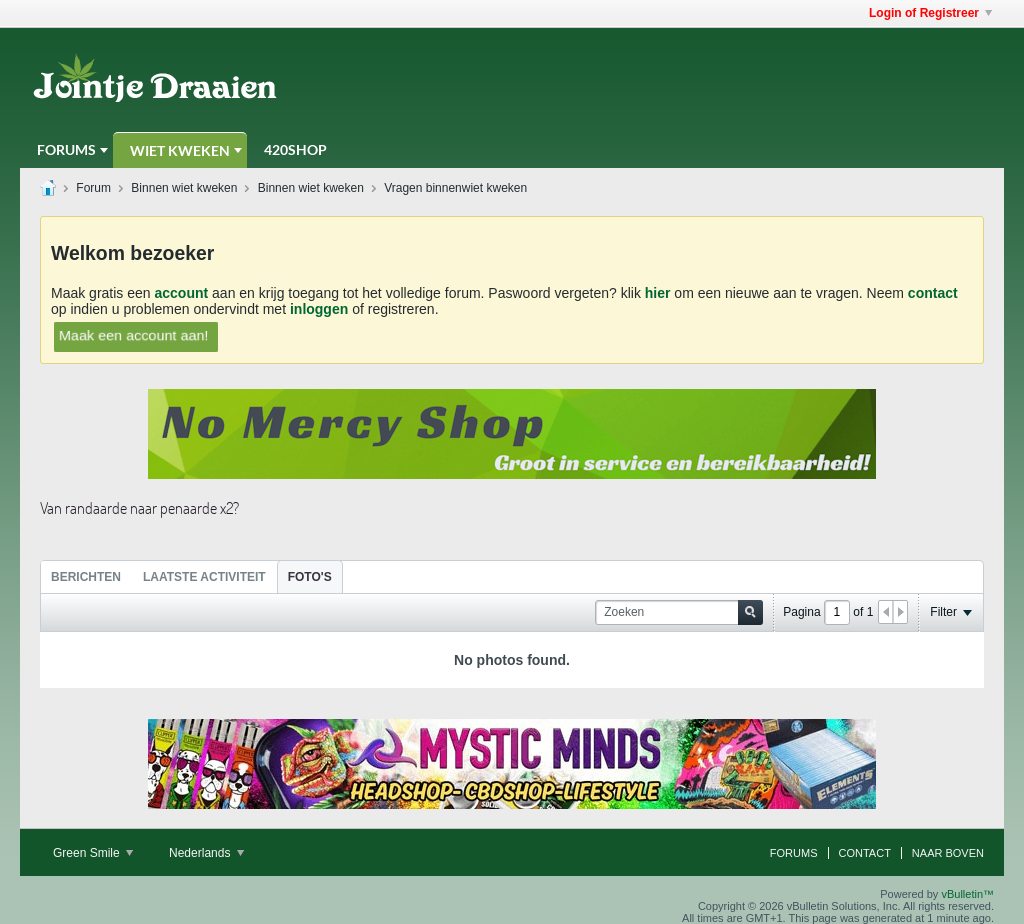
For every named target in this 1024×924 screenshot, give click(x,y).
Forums (66, 149)
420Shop (295, 149)
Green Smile (93, 853)
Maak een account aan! (134, 335)
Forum (93, 188)
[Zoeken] (679, 612)
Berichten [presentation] (86, 577)
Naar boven (948, 853)
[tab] (86, 576)
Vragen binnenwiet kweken (455, 188)
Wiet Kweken (180, 150)
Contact (865, 853)
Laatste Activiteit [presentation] (204, 577)
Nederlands (206, 853)
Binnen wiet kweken (184, 188)
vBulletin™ (967, 894)
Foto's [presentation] (310, 577)
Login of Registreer (930, 13)
